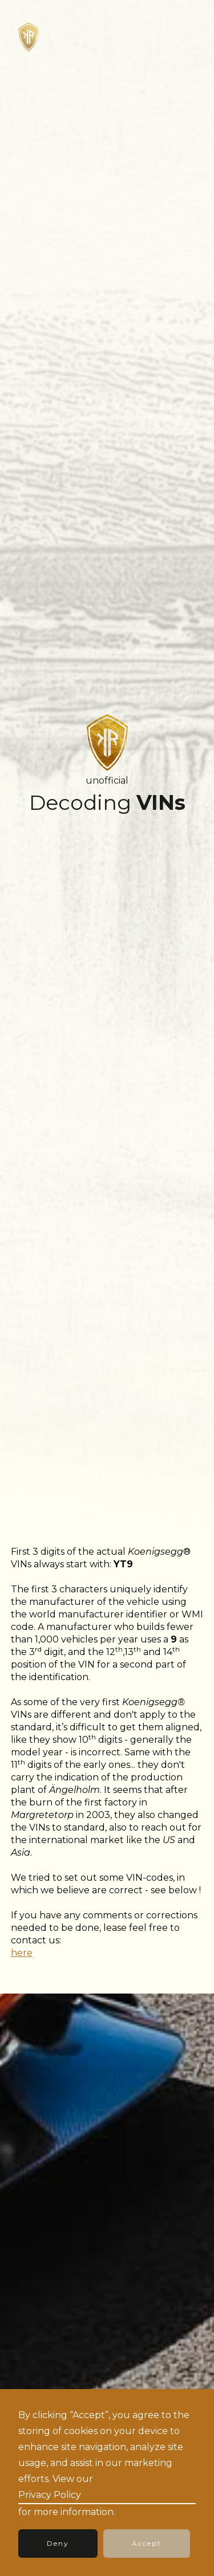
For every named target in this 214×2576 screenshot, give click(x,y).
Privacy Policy (49, 2494)
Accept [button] (146, 2543)
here (22, 1952)
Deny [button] (58, 2543)
